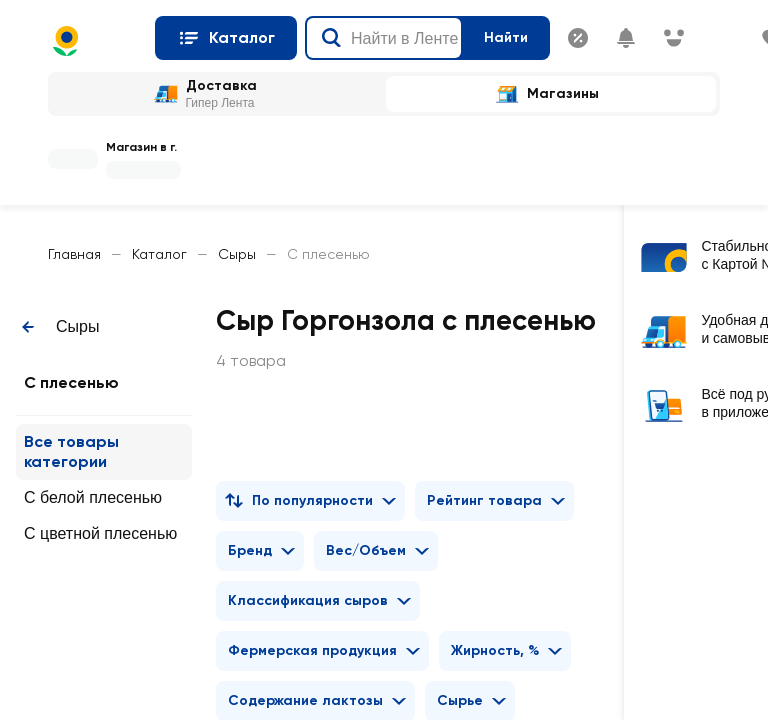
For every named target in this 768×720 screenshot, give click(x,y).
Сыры (237, 254)
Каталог (159, 254)
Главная (74, 254)
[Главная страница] (93, 41)
